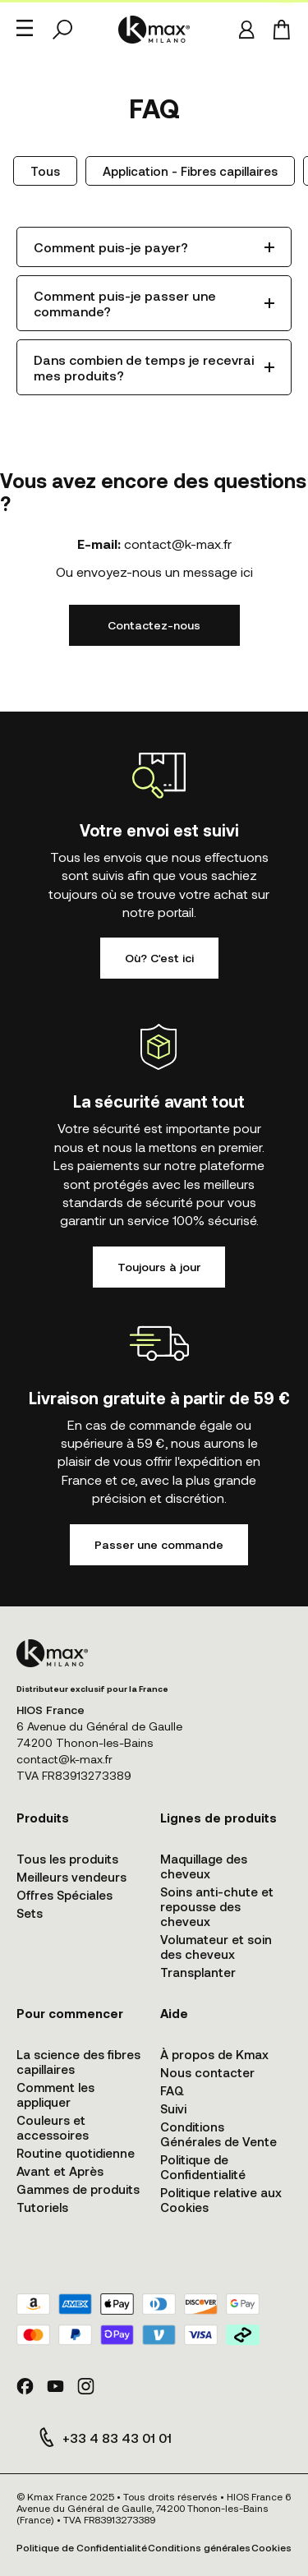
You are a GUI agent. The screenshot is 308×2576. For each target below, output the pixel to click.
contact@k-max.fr (178, 543)
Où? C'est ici (159, 958)
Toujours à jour (158, 1267)
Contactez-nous (154, 625)
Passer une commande (158, 1544)
